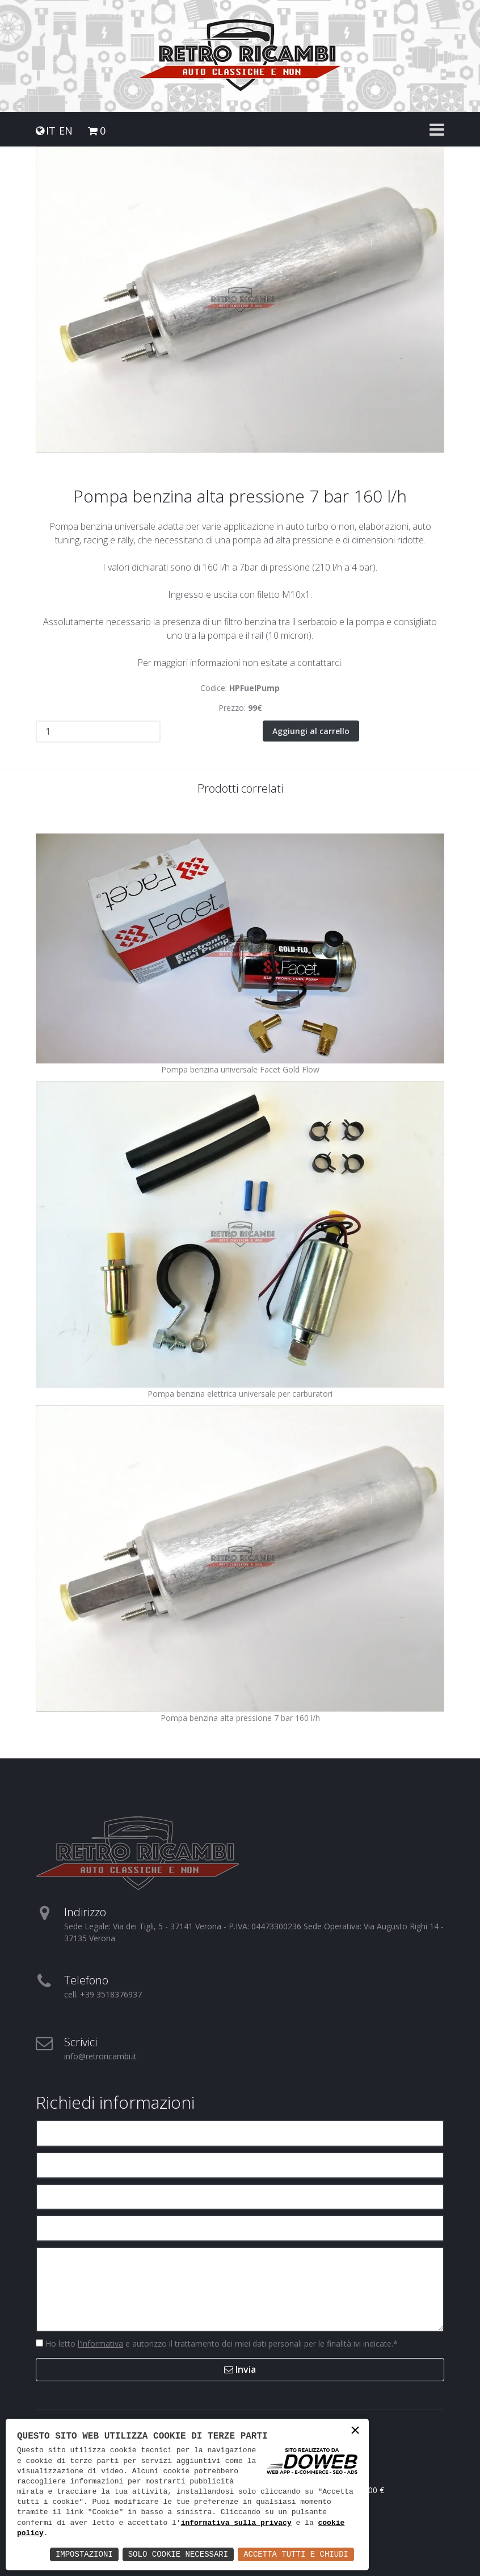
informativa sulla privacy (236, 2523)
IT (51, 131)
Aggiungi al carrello (311, 730)
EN (66, 131)
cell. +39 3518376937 (103, 1993)
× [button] (355, 2431)
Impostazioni (84, 2554)
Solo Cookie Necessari (178, 2554)
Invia (240, 2369)
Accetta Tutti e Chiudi (295, 2554)
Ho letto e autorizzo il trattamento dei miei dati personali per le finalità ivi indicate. (220, 2343)
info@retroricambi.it (100, 2055)
